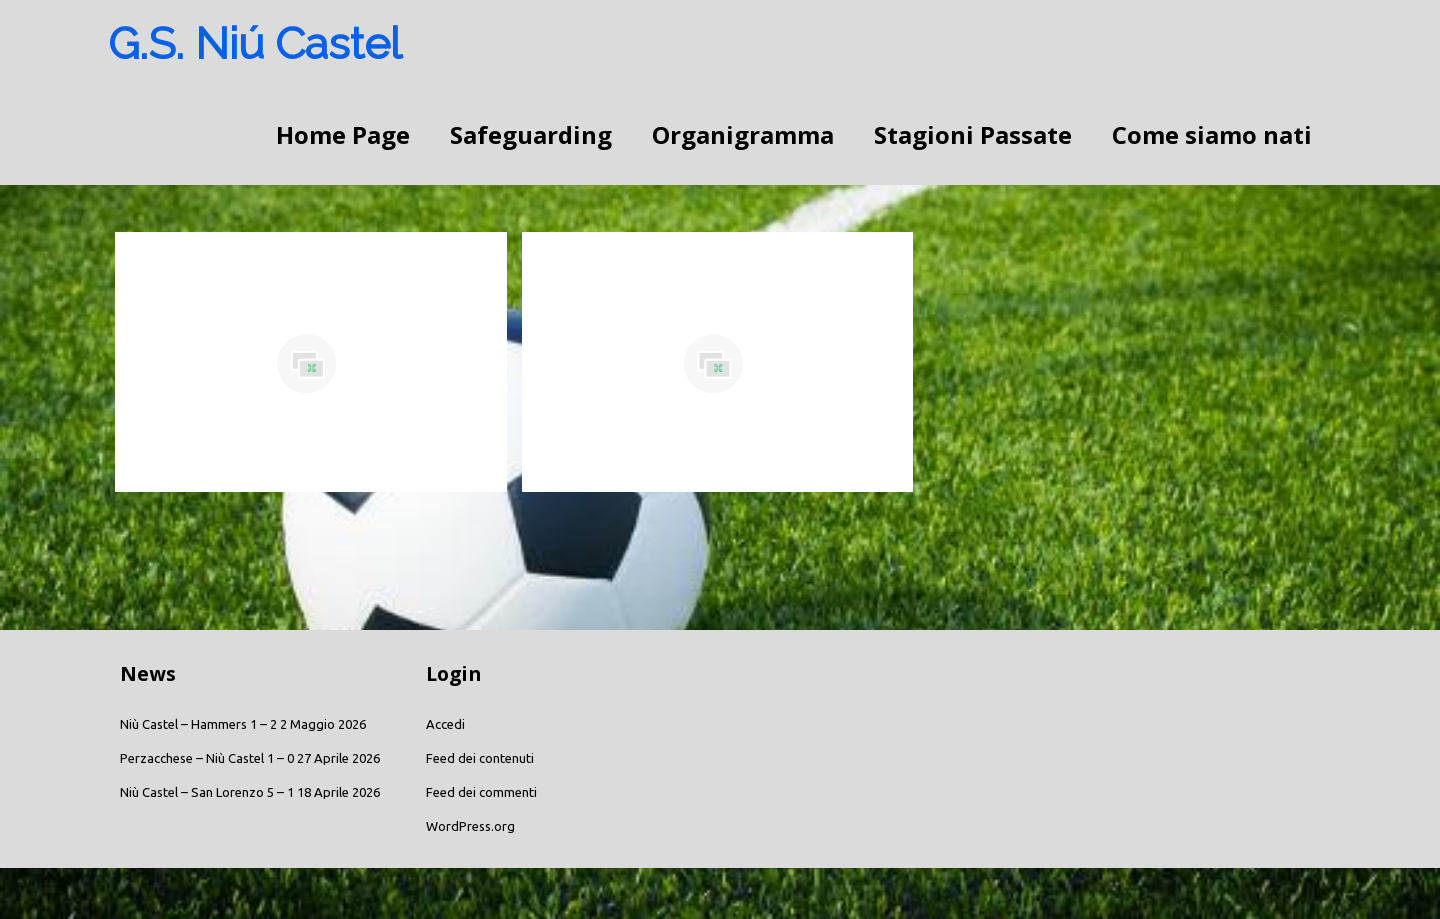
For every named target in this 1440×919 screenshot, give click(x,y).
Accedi (445, 724)
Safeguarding (531, 134)
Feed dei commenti (481, 792)
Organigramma (743, 134)
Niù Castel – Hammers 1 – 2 (198, 724)
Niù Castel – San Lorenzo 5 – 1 (207, 792)
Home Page (343, 134)
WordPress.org (470, 826)
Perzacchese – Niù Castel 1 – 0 (207, 758)
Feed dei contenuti (480, 758)
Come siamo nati (1212, 134)
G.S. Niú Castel (255, 43)
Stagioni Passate (973, 134)
